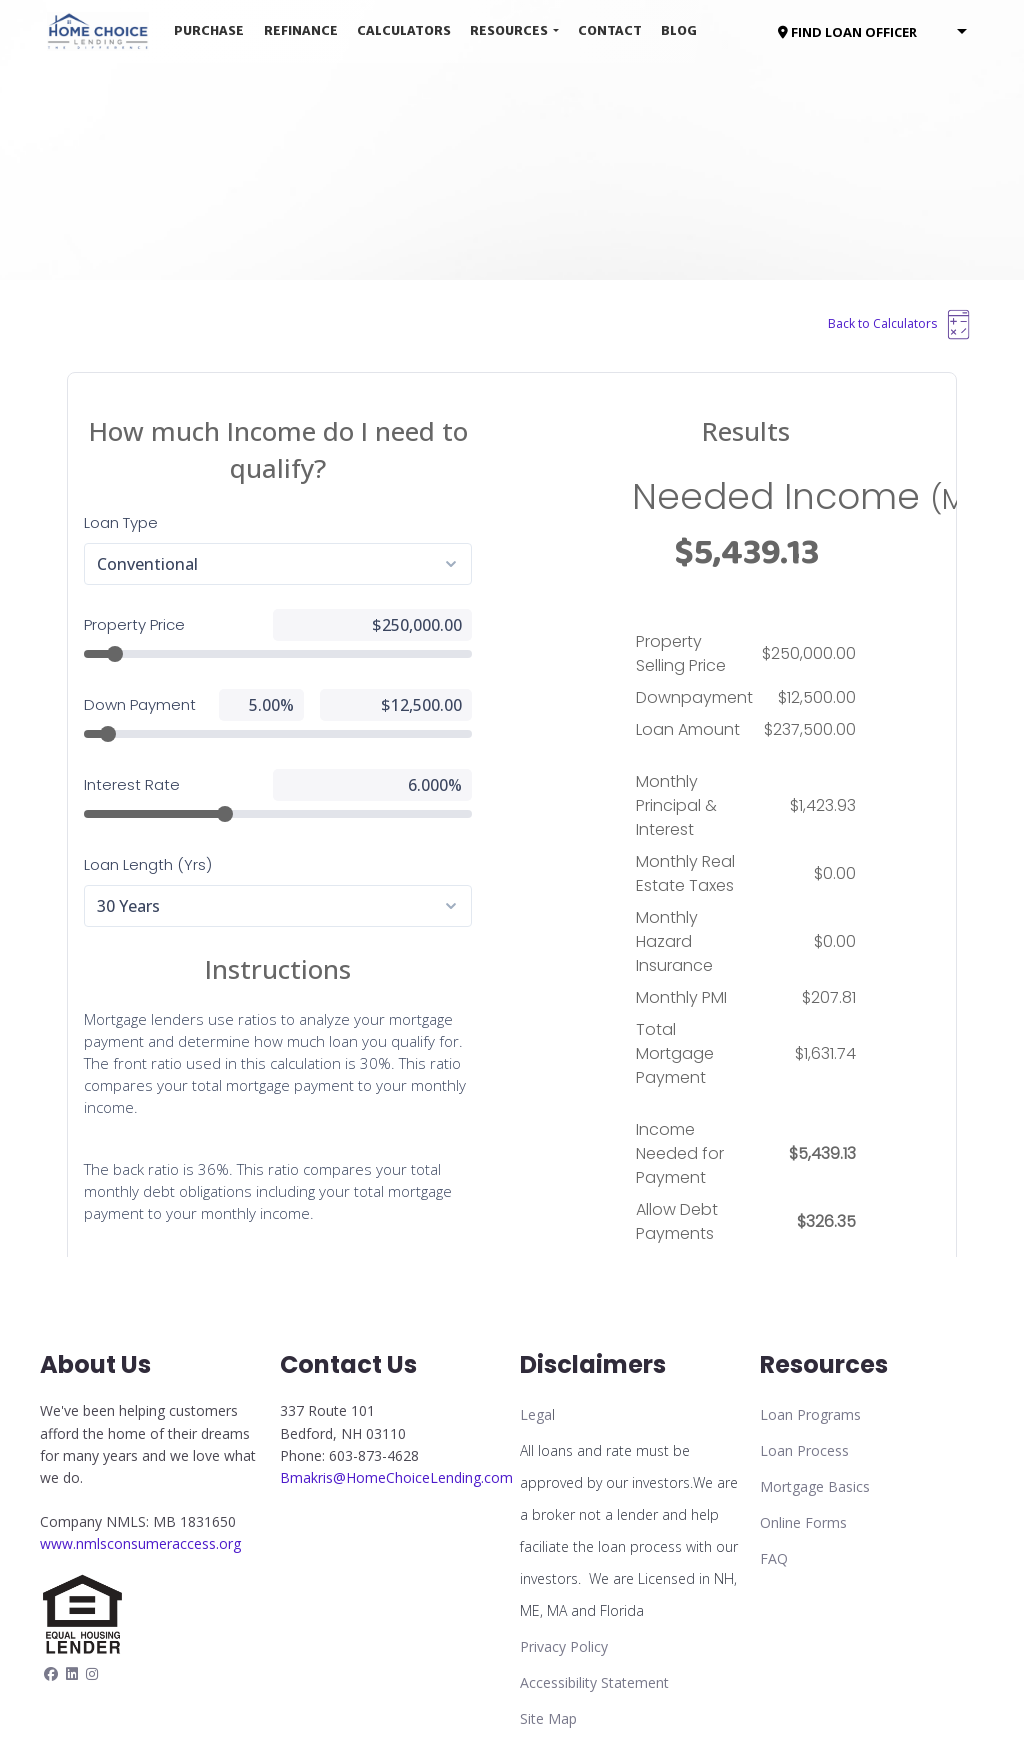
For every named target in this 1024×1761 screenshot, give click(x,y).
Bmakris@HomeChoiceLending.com (396, 1477)
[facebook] (51, 1673)
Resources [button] (510, 30)
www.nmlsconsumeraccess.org (140, 1543)
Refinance (301, 30)
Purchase (209, 30)
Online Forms (803, 1522)
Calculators (404, 30)
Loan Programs (810, 1414)
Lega (536, 1414)
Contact (610, 30)
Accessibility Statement (594, 1682)
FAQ (774, 1558)
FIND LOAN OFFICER (847, 32)
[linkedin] (72, 1673)
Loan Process (804, 1450)
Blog (679, 30)
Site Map (548, 1718)
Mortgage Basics (815, 1486)
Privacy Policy (564, 1646)
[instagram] (92, 1673)
